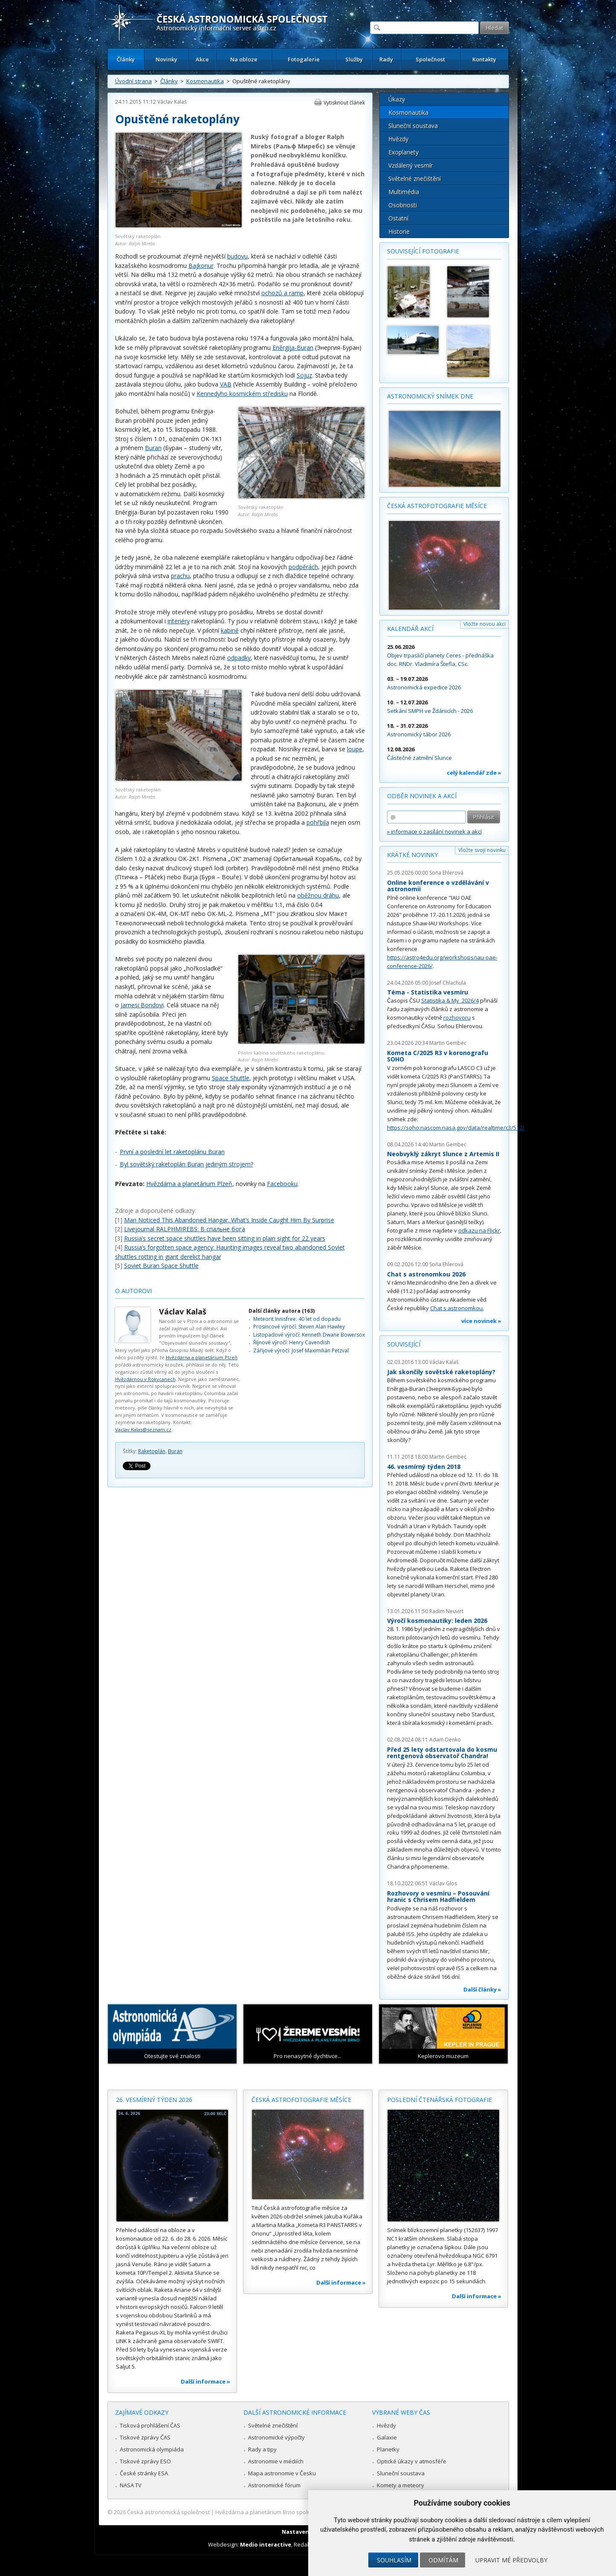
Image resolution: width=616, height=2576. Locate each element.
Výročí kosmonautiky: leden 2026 (437, 1621)
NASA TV (131, 2485)
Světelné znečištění (414, 178)
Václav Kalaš (172, 101)
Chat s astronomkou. (457, 1308)
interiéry (179, 621)
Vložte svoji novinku (482, 850)
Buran (153, 448)
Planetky (388, 2449)
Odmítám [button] (443, 2560)
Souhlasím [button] (394, 2560)
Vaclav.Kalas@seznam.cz (143, 1429)
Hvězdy (398, 139)
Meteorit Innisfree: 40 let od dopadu (297, 1319)
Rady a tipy (262, 2449)
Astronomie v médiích (276, 2461)
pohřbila (318, 822)
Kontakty (484, 59)
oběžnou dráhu (318, 895)
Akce (202, 59)
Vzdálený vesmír (410, 165)
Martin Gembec (447, 1043)
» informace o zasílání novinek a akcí (434, 831)
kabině (230, 630)
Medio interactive (265, 2544)
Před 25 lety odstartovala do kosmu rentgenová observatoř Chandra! (442, 1752)
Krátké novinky (412, 855)
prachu (180, 576)
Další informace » (205, 2381)
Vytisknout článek (344, 102)
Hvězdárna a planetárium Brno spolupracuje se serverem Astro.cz (300, 2512)
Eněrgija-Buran (292, 347)
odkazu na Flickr (479, 1230)
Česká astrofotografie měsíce (437, 506)
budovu (237, 256)
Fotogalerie (304, 59)
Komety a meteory (400, 2485)
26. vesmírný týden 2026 (154, 2100)
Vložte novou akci (484, 624)
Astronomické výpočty (276, 2437)
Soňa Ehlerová (446, 872)
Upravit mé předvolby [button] (511, 2560)
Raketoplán (151, 1451)
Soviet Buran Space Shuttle (161, 1266)
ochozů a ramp (282, 293)
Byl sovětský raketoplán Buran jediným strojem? (186, 1164)
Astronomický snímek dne (430, 396)
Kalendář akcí (410, 629)
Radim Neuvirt (446, 1611)
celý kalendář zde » (474, 772)
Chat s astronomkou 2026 (426, 1274)
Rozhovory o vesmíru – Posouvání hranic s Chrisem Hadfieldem (438, 1896)
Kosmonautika (205, 81)
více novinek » (481, 1321)
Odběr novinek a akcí (422, 796)
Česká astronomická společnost (168, 2512)
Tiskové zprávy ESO (145, 2461)
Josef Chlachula (447, 982)
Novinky (166, 59)
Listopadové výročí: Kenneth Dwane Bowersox (309, 1334)
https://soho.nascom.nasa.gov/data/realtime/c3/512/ (455, 1127)
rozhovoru (457, 1017)
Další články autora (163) (282, 1310)
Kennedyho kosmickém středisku (242, 394)
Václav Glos (443, 1883)
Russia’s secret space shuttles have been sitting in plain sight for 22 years (224, 1238)
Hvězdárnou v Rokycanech (145, 1379)
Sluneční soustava (413, 126)
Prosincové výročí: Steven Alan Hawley (299, 1326)
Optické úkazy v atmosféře (411, 2461)
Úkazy (396, 99)
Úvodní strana (133, 81)
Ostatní (398, 218)
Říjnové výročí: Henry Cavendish (291, 1342)
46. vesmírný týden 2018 (423, 1466)
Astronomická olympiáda (152, 2449)
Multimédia (403, 192)
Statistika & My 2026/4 (450, 1000)
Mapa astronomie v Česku (282, 2473)
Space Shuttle (230, 1078)
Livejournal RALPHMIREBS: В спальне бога (184, 1229)
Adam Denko (445, 1739)
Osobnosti (402, 205)
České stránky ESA (144, 2473)
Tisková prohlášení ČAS (150, 2425)
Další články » (482, 1989)
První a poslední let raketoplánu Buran (172, 1152)
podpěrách (303, 567)
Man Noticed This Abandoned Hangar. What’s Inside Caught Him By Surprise (229, 1220)
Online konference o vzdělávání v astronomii (438, 885)
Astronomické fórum (274, 2485)
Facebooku (282, 1184)
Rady (386, 59)
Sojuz (304, 375)
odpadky (239, 658)
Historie (399, 231)
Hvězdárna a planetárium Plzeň (189, 1184)
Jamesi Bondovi (142, 1005)
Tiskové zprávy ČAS (145, 2437)
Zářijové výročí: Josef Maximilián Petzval (301, 1350)
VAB (225, 384)
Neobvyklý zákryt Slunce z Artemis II (443, 1154)
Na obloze (243, 59)
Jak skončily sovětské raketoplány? (441, 1372)
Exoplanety (403, 152)
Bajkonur (201, 266)
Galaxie (387, 2437)
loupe (354, 749)
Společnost (430, 59)
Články (126, 59)
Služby (354, 59)
